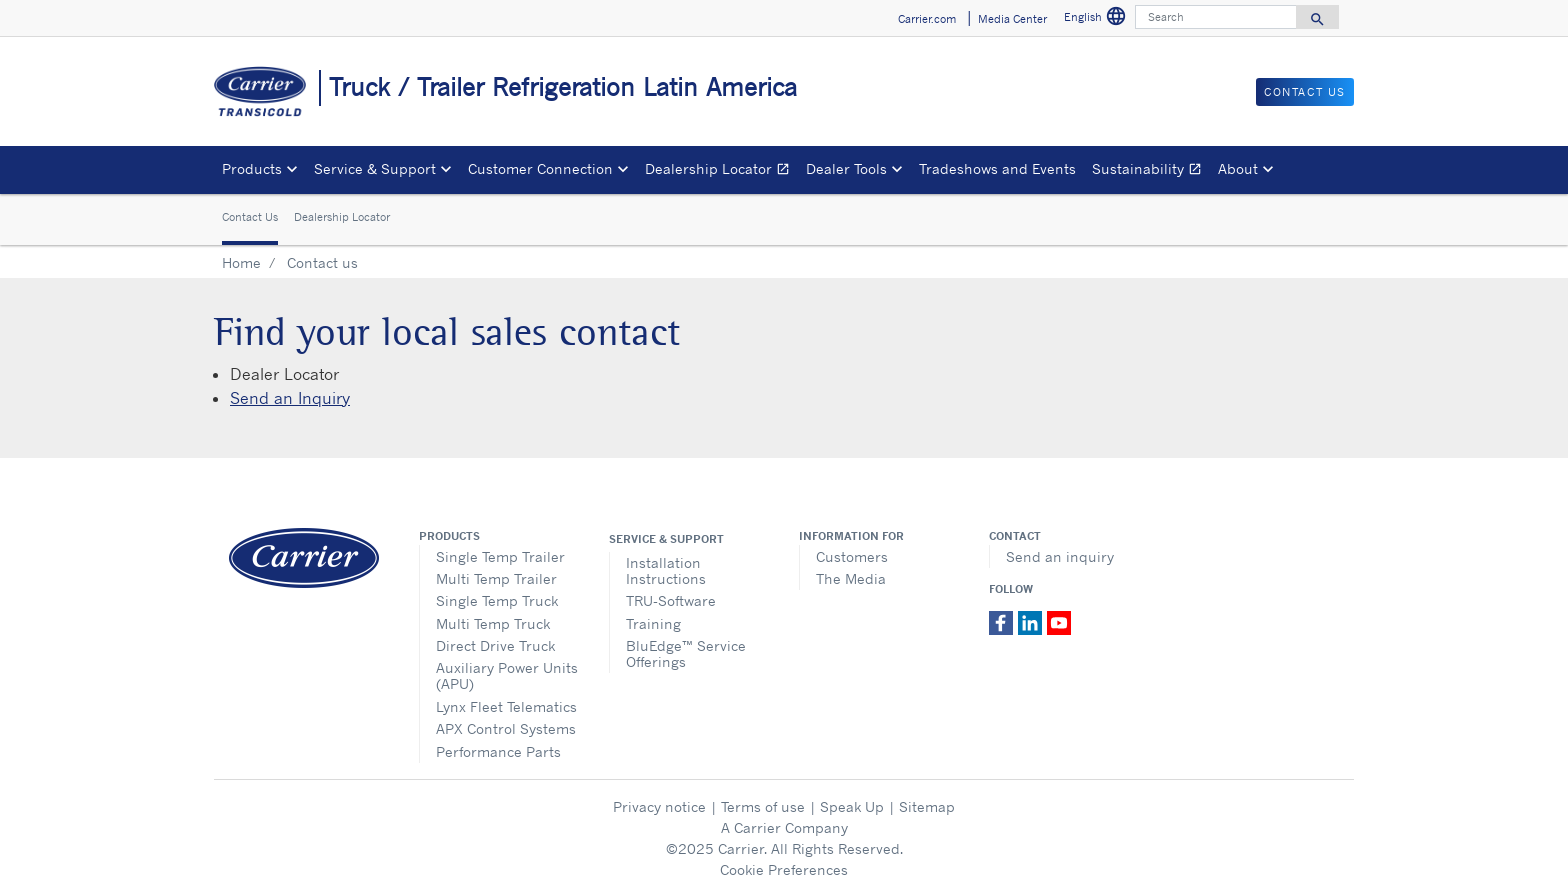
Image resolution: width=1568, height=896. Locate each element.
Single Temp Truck (497, 600)
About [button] (1238, 168)
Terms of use (763, 806)
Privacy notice (659, 806)
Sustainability (1151, 171)
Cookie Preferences (784, 869)
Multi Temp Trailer (496, 578)
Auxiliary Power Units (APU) (507, 675)
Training (653, 623)
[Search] (1216, 17)
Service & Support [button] (375, 168)
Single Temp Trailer (500, 556)
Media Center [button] (1012, 19)
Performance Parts (498, 751)
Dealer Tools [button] (846, 168)
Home (241, 262)
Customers (852, 556)
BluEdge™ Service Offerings (686, 653)
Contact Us (250, 217)
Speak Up (852, 806)
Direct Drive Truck (495, 645)
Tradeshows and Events (997, 168)
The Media (851, 578)
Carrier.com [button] (927, 19)
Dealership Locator (721, 171)
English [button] (1095, 16)
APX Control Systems (506, 728)
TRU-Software (671, 600)
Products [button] (252, 168)
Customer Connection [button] (540, 168)
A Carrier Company (784, 827)
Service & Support (666, 539)
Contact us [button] (1305, 92)
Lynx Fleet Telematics (506, 706)
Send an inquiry (1060, 556)
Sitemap (927, 806)
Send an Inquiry (290, 398)
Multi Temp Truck (493, 623)
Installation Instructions (666, 570)
